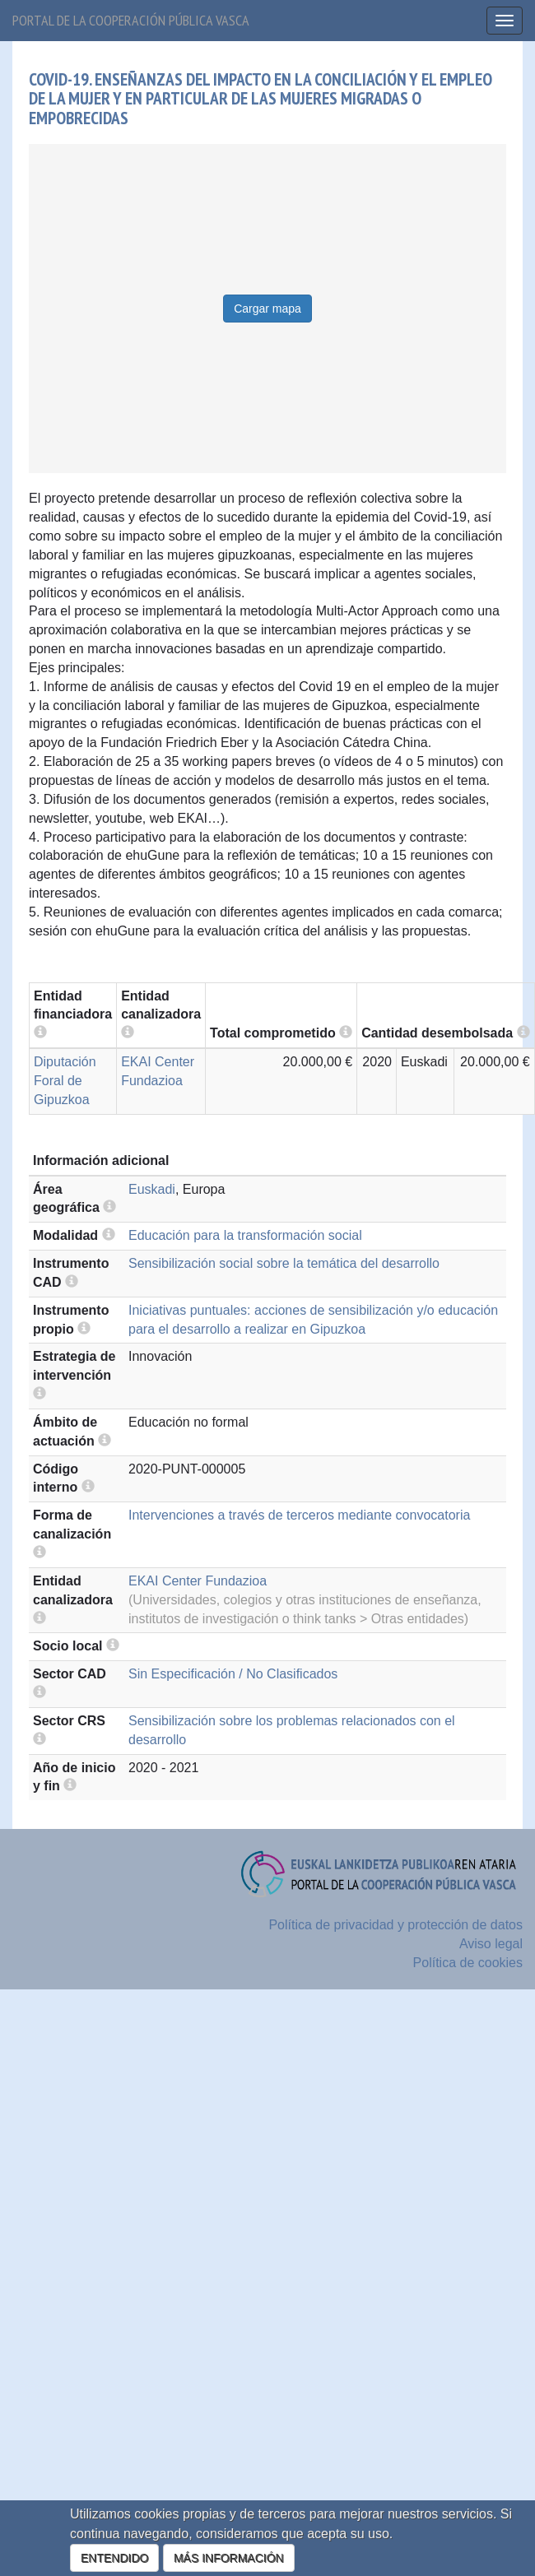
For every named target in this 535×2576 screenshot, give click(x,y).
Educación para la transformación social (245, 1235)
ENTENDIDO (114, 2557)
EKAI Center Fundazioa (197, 1581)
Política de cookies (468, 1963)
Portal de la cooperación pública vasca (130, 20)
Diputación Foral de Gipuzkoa (65, 1081)
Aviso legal (491, 1944)
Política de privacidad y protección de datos (395, 1925)
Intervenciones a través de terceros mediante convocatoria (299, 1515)
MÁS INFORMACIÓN (229, 2557)
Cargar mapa (267, 308)
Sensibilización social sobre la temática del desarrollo (284, 1263)
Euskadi (151, 1189)
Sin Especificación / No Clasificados (232, 1674)
